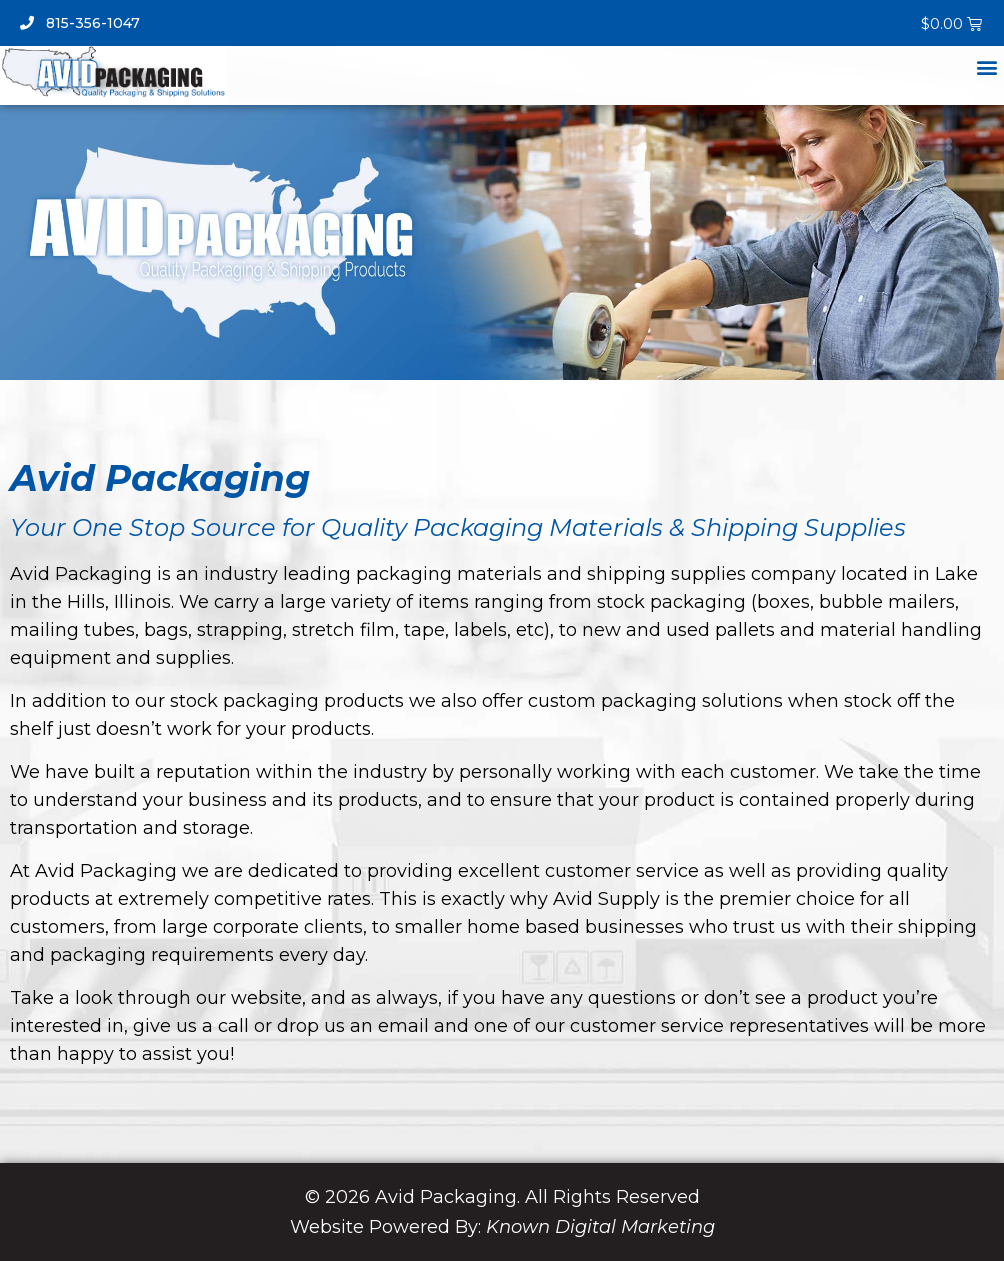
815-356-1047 (80, 23)
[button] (987, 66)
